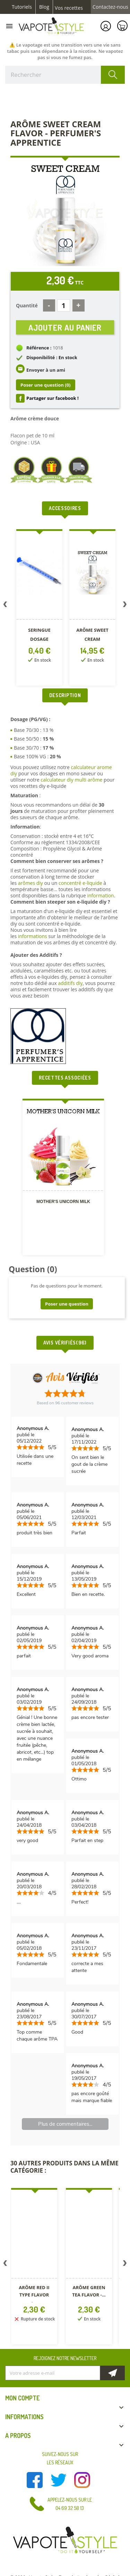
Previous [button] (5, 605)
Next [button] (124, 605)
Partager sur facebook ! (52, 398)
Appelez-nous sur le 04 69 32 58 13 (69, 2504)
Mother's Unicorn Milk (63, 1201)
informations (33, 936)
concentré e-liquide (80, 883)
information (100, 895)
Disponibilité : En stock (51, 357)
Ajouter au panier (65, 327)
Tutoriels (22, 7)
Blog (44, 7)
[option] (36, 608)
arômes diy (30, 883)
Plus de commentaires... (65, 2124)
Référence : (39, 348)
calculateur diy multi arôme (71, 779)
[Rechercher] (65, 75)
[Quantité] (63, 305)
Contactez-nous (110, 7)
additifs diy (70, 983)
